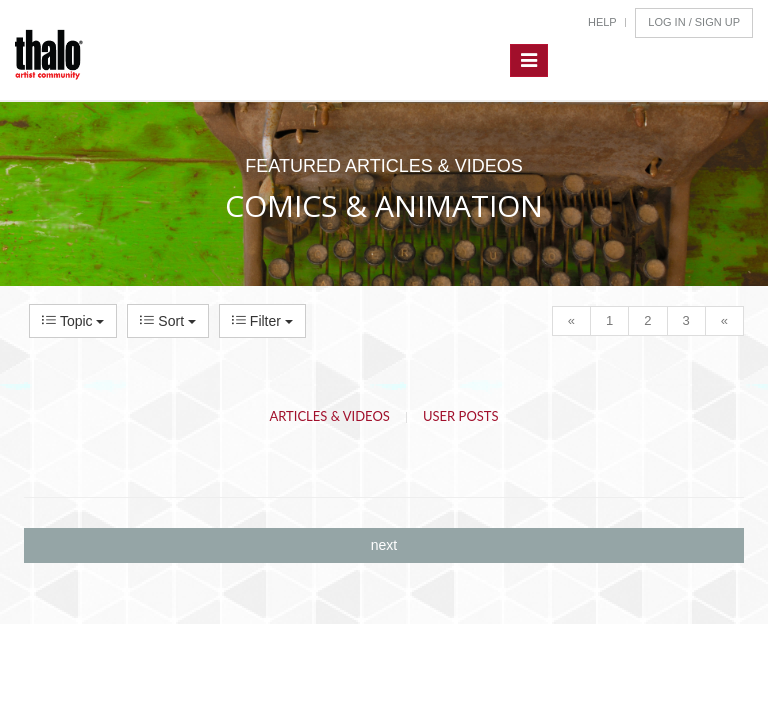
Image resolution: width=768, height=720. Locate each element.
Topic (73, 321)
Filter (262, 321)
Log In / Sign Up (694, 22)
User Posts (461, 416)
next (384, 545)
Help (602, 22)
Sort (167, 321)
